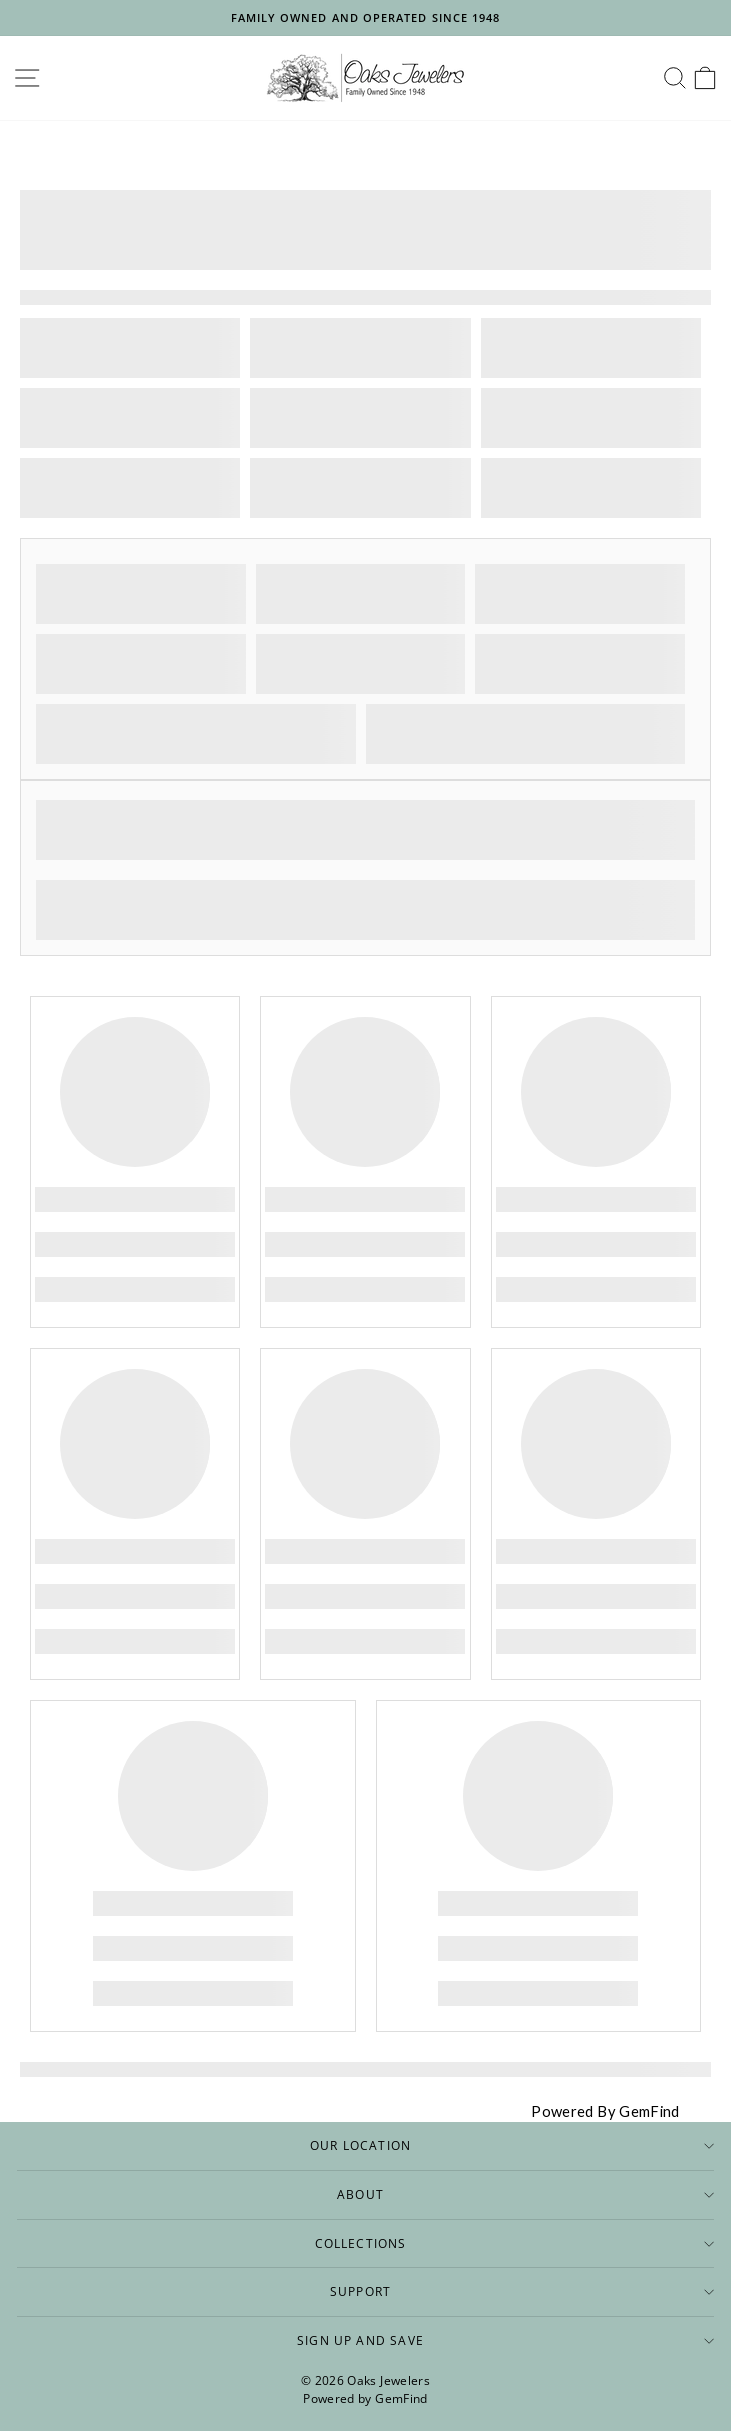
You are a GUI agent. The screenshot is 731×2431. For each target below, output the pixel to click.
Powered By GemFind (605, 2111)
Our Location (512, 2145)
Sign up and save (505, 2340)
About (525, 2194)
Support (522, 2291)
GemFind (401, 2398)
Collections (514, 2243)
